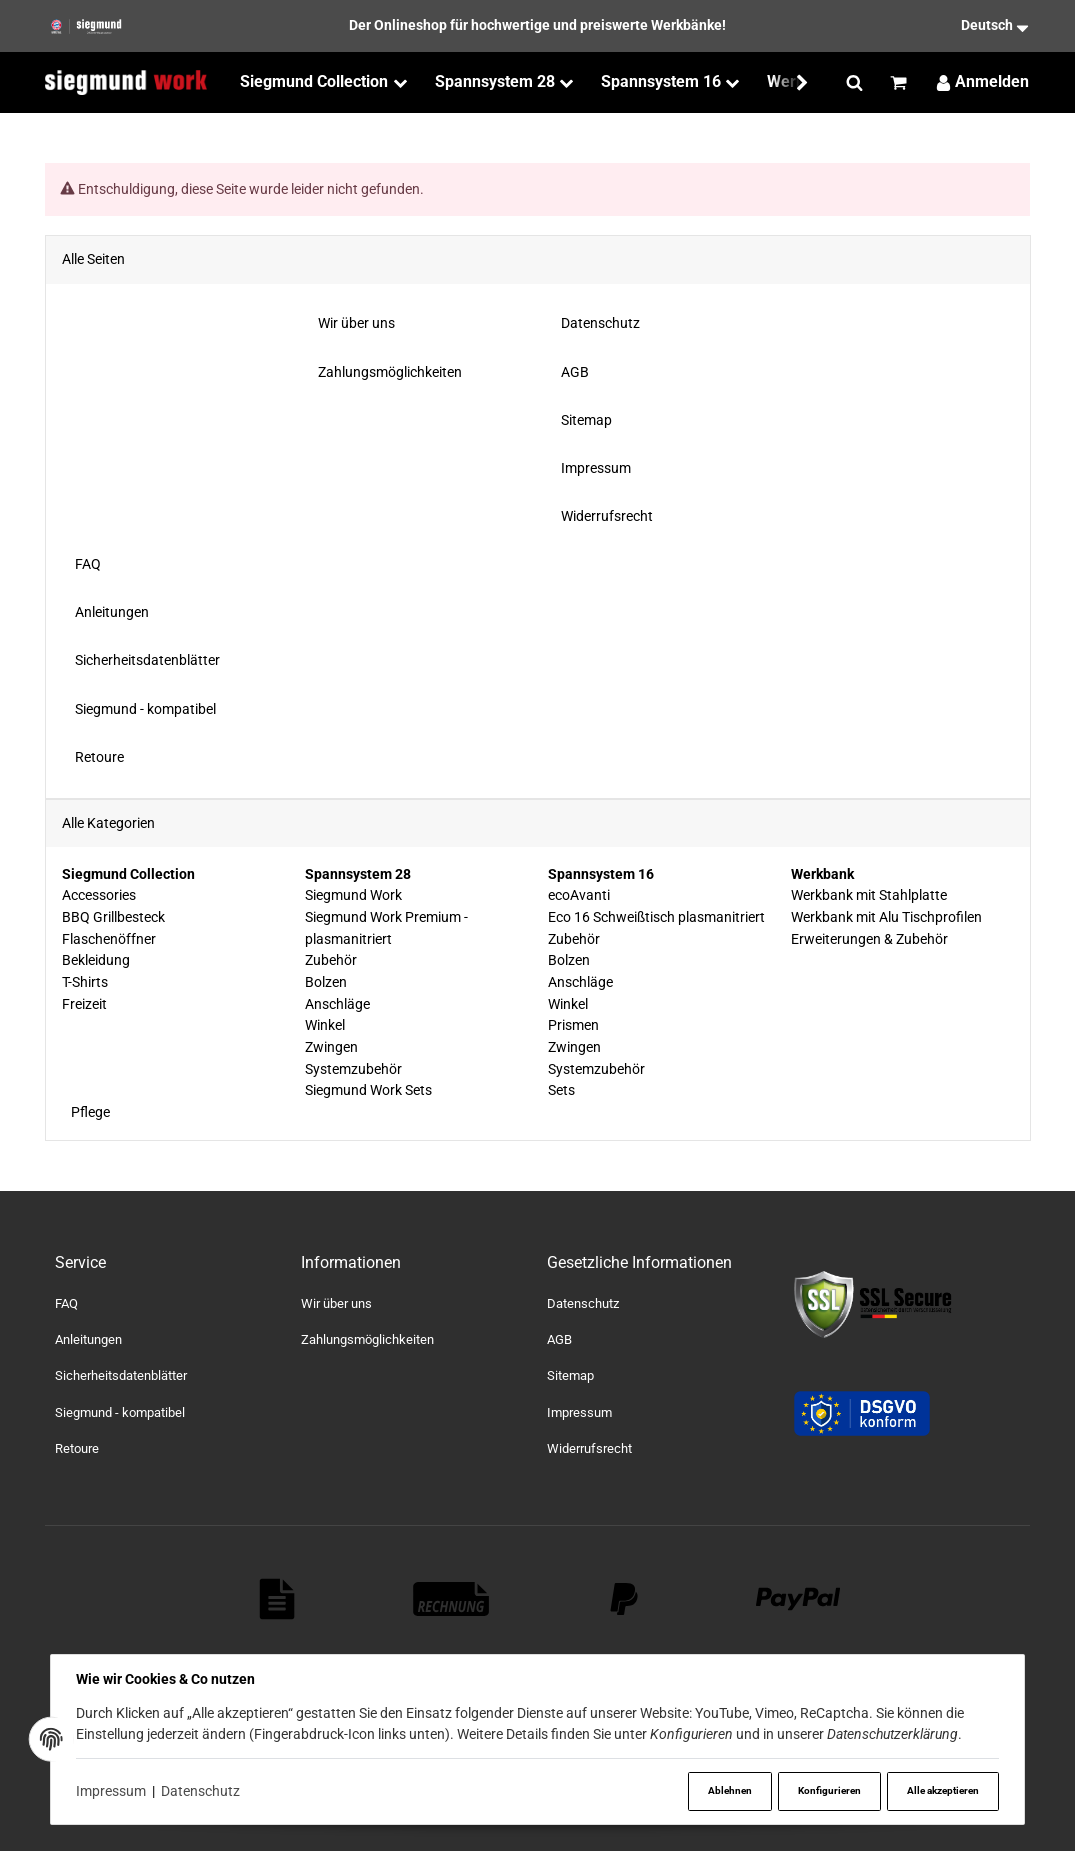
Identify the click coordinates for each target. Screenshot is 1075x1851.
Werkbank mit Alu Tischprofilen (885, 917)
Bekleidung (96, 961)
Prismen (572, 1026)
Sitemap (570, 1375)
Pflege (89, 1112)
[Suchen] (854, 83)
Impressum (112, 1791)
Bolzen (326, 982)
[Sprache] (967, 26)
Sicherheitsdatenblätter (121, 1375)
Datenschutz (202, 1791)
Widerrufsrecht (589, 1448)
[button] (793, 82)
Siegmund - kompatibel (120, 1412)
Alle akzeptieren (942, 1790)
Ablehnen (726, 1790)
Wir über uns (336, 1303)
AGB (559, 1339)
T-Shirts (85, 982)
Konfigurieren (826, 1790)
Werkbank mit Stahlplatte (868, 896)
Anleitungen (88, 1339)
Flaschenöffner (109, 939)
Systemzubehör (353, 1069)
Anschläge (337, 1004)
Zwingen (331, 1047)
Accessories (99, 896)
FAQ (66, 1303)
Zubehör (331, 961)
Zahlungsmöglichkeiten (367, 1339)
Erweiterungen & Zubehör (868, 939)
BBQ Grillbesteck (113, 917)
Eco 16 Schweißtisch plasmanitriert (655, 917)
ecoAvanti (578, 896)
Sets (560, 1091)
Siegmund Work (353, 896)
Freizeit (84, 1004)
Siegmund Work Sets (368, 1091)
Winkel (325, 1026)
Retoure (77, 1448)
